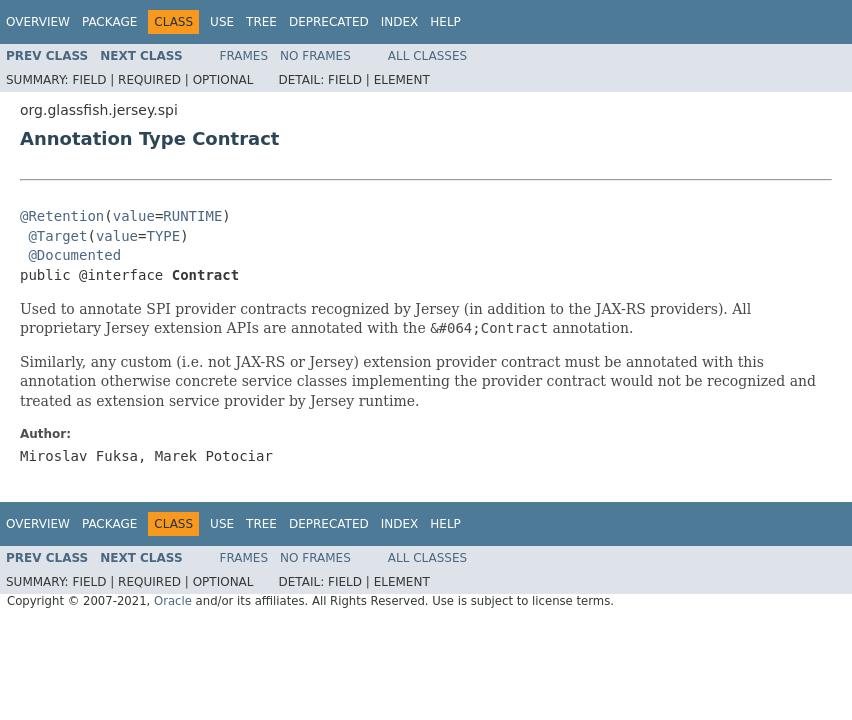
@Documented (74, 255)
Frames (244, 56)
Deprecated (329, 22)
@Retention (62, 216)
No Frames (315, 56)
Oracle (173, 601)
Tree (261, 22)
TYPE (163, 236)
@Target (57, 236)
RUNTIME (192, 216)
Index (400, 22)
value (134, 216)
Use (222, 22)
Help (445, 22)
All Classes (427, 56)
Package (109, 22)
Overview (38, 22)
